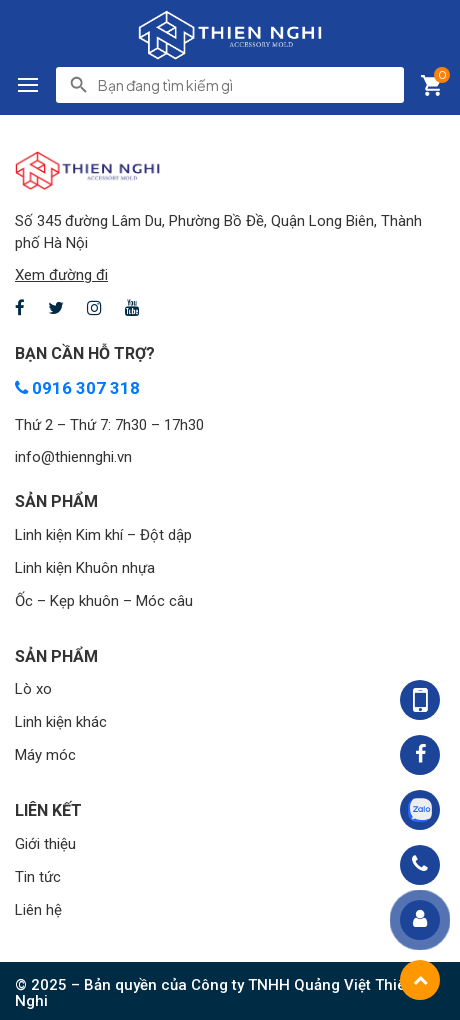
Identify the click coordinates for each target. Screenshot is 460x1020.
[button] (28, 85)
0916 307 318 (77, 388)
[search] (245, 85)
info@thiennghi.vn (73, 457)
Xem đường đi (61, 275)
